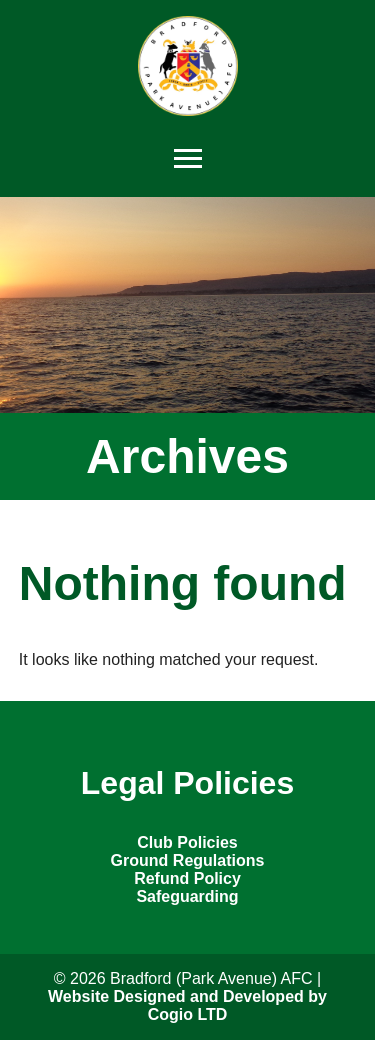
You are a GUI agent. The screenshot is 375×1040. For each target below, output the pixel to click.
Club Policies (187, 842)
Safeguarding (187, 896)
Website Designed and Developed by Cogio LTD (187, 1005)
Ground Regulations (188, 860)
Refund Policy (187, 878)
